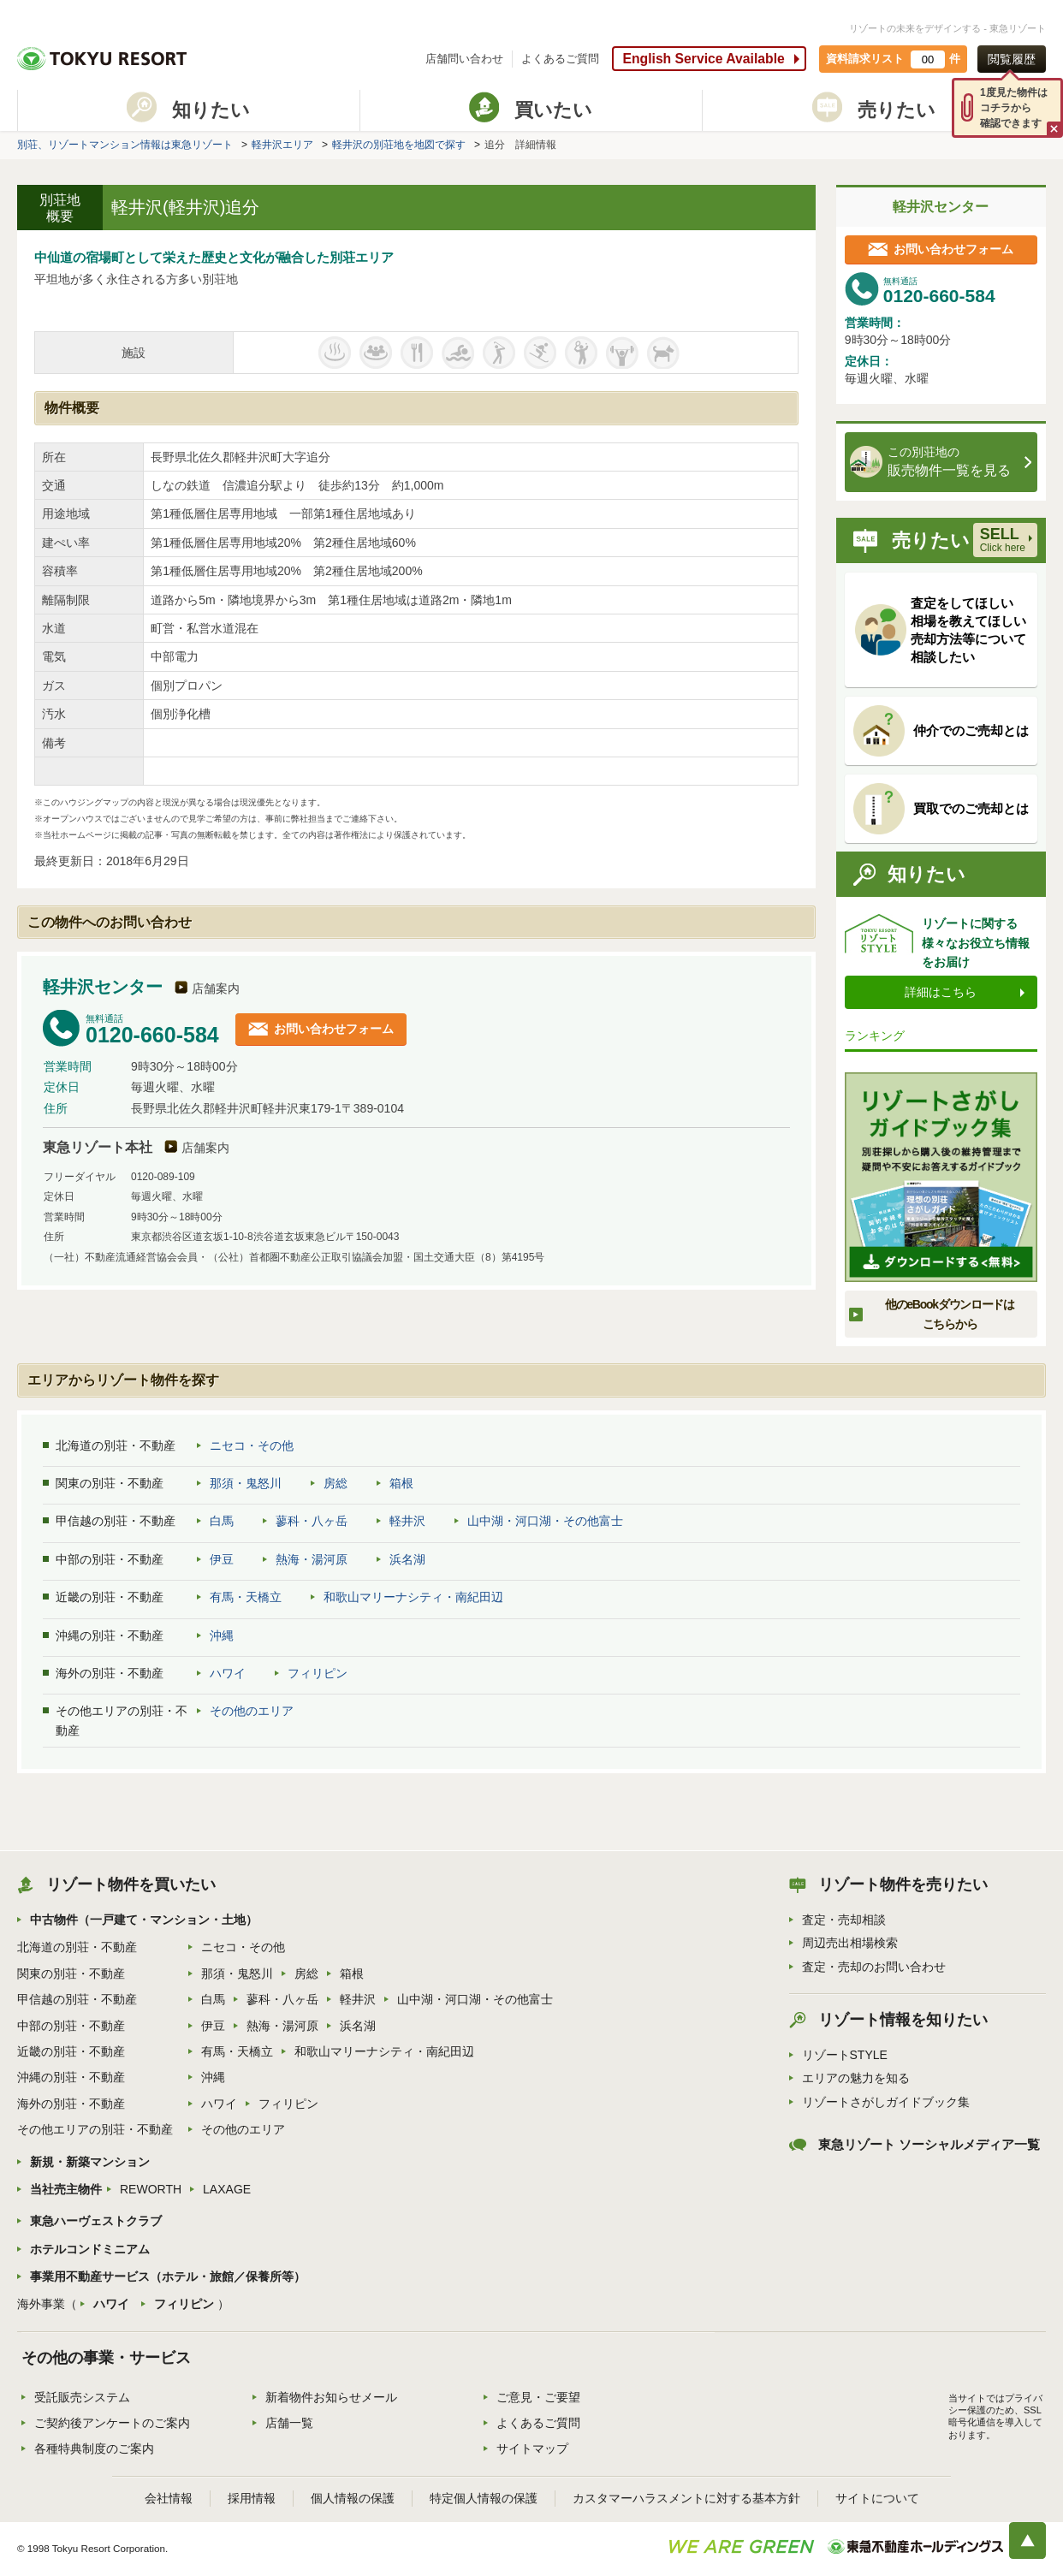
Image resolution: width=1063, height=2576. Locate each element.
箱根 (401, 1483)
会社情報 (169, 2498)
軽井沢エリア (282, 145)
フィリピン (317, 1673)
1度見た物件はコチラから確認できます (1014, 107)
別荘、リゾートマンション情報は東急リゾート (125, 145)
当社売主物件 (66, 2189)
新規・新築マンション (90, 2162)
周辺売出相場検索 (850, 1943)
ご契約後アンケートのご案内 (112, 2423)
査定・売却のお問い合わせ (874, 1967)
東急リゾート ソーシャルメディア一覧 (929, 2145)
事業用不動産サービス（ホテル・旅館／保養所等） (168, 2276)
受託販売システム (82, 2397)
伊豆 (222, 1559)
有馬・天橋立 (246, 1597)
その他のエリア (252, 1711)
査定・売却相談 (844, 1919)
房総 (335, 1483)
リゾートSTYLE (845, 2055)
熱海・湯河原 (311, 1559)
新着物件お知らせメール (331, 2397)
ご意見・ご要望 (538, 2397)
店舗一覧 (289, 2423)
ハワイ (228, 1673)
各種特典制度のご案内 (94, 2448)
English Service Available (703, 58)
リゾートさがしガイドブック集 (886, 2102)
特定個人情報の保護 (483, 2498)
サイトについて (877, 2498)
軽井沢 (407, 1521)
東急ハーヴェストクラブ (96, 2221)
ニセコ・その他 (252, 1445)
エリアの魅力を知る (856, 2078)
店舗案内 (216, 988)
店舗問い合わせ (464, 58)
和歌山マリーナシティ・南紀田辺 (413, 1597)
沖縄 (222, 1635)
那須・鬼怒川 (246, 1483)
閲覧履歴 (1012, 59)
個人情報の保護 (353, 2498)
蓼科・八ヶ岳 (311, 1521)
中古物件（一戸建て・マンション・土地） (144, 1919)
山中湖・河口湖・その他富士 (545, 1521)
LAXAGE (227, 2189)
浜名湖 (407, 1559)
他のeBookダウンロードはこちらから (949, 1313)
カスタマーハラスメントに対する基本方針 (686, 2498)
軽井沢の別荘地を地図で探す (399, 145)
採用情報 (252, 2498)
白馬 (222, 1521)
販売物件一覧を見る (937, 461)
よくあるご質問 (560, 58)
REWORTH (150, 2189)
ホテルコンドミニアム (90, 2249)
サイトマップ (532, 2448)
